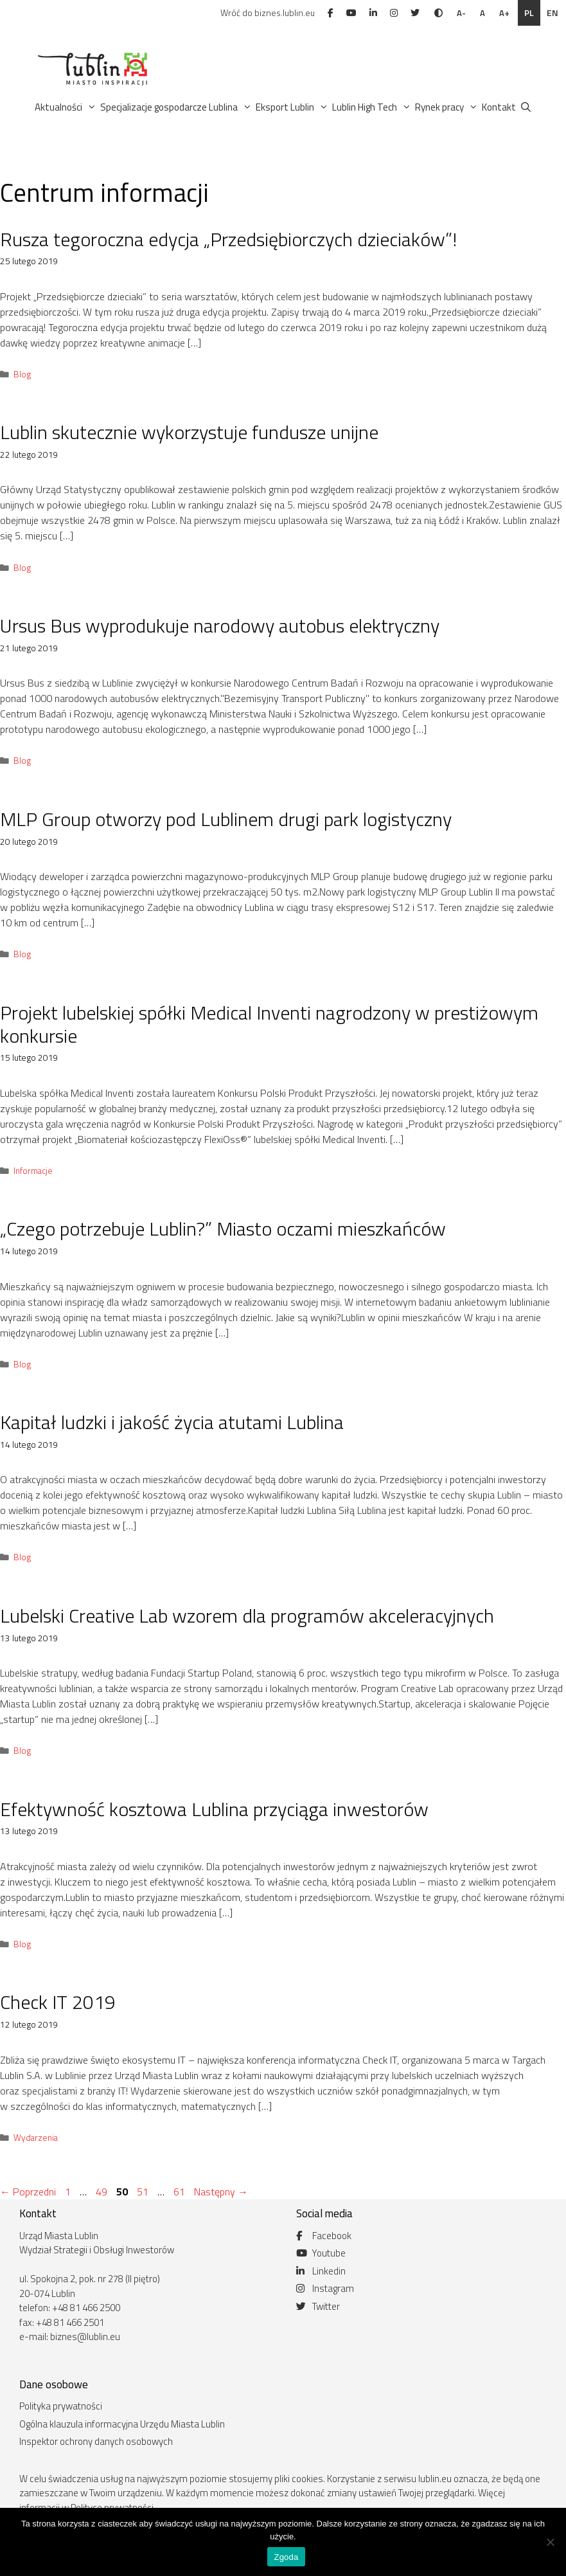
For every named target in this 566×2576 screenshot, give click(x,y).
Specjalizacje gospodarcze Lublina (177, 107)
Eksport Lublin (293, 107)
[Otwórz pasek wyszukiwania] (526, 107)
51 (144, 2191)
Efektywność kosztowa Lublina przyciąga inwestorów (214, 1809)
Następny (221, 2191)
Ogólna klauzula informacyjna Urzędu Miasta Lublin (122, 2424)
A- (461, 12)
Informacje (33, 1170)
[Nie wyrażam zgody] (550, 2541)
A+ (504, 12)
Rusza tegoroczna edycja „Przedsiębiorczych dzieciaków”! (228, 239)
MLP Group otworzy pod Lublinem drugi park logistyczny (226, 819)
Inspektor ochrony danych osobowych (96, 2441)
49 (103, 2191)
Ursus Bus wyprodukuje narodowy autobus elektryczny (219, 625)
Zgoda (286, 2557)
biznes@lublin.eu (85, 2336)
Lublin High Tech (372, 107)
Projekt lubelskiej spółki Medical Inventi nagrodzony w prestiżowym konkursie (269, 1024)
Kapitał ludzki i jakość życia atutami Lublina (172, 1422)
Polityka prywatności (60, 2406)
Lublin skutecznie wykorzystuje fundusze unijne (189, 432)
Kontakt (499, 107)
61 (180, 2191)
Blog (22, 374)
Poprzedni (28, 2191)
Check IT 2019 (58, 2002)
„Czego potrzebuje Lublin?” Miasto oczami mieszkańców (223, 1228)
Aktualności (66, 107)
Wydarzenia (35, 2137)
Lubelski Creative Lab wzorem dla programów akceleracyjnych (247, 1615)
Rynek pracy (447, 107)
